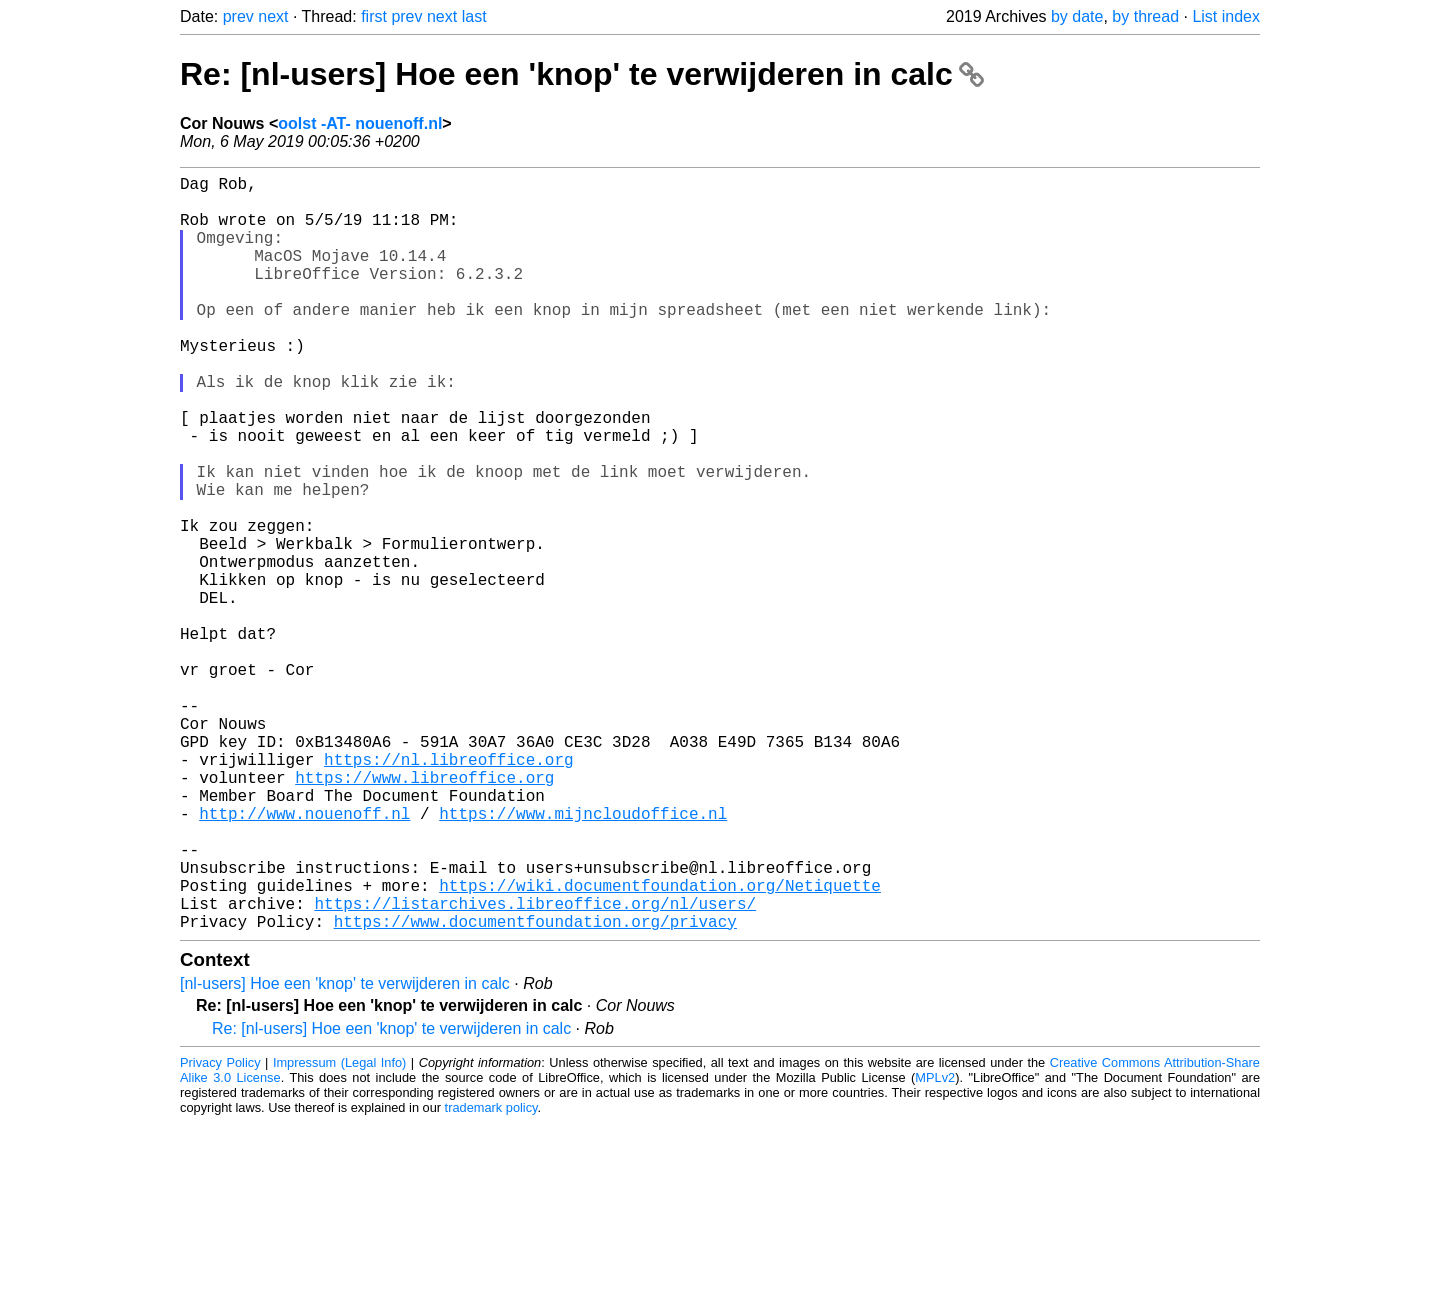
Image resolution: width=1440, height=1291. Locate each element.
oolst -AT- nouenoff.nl (360, 123)
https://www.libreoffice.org (424, 913)
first (374, 16)
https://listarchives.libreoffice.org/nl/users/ (535, 1067)
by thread (1145, 16)
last (474, 16)
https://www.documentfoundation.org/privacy (535, 1089)
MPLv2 (935, 1245)
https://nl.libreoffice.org (449, 891)
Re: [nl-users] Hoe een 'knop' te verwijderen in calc (582, 74)
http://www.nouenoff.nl (304, 957)
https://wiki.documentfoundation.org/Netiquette (660, 1045)
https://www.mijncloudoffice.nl (583, 957)
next (273, 16)
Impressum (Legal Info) (339, 1230)
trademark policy (491, 1275)
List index (1226, 16)
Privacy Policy (220, 1230)
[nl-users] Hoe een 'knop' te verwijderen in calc (345, 1151)
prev (238, 16)
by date (1077, 16)
